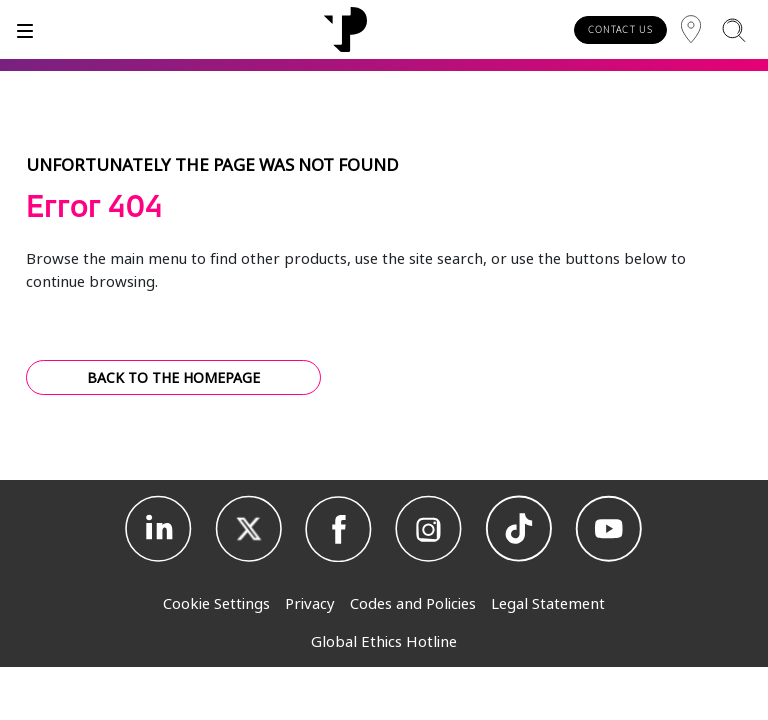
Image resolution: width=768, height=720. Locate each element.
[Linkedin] (159, 529)
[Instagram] (429, 529)
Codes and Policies (413, 603)
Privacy (310, 603)
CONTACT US (620, 29)
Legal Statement (548, 603)
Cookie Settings (216, 603)
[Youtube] (609, 529)
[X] (249, 529)
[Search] (733, 29)
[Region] (691, 29)
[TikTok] (519, 529)
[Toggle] (25, 29)
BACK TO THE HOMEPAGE (173, 377)
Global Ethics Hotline (384, 641)
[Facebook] (339, 529)
